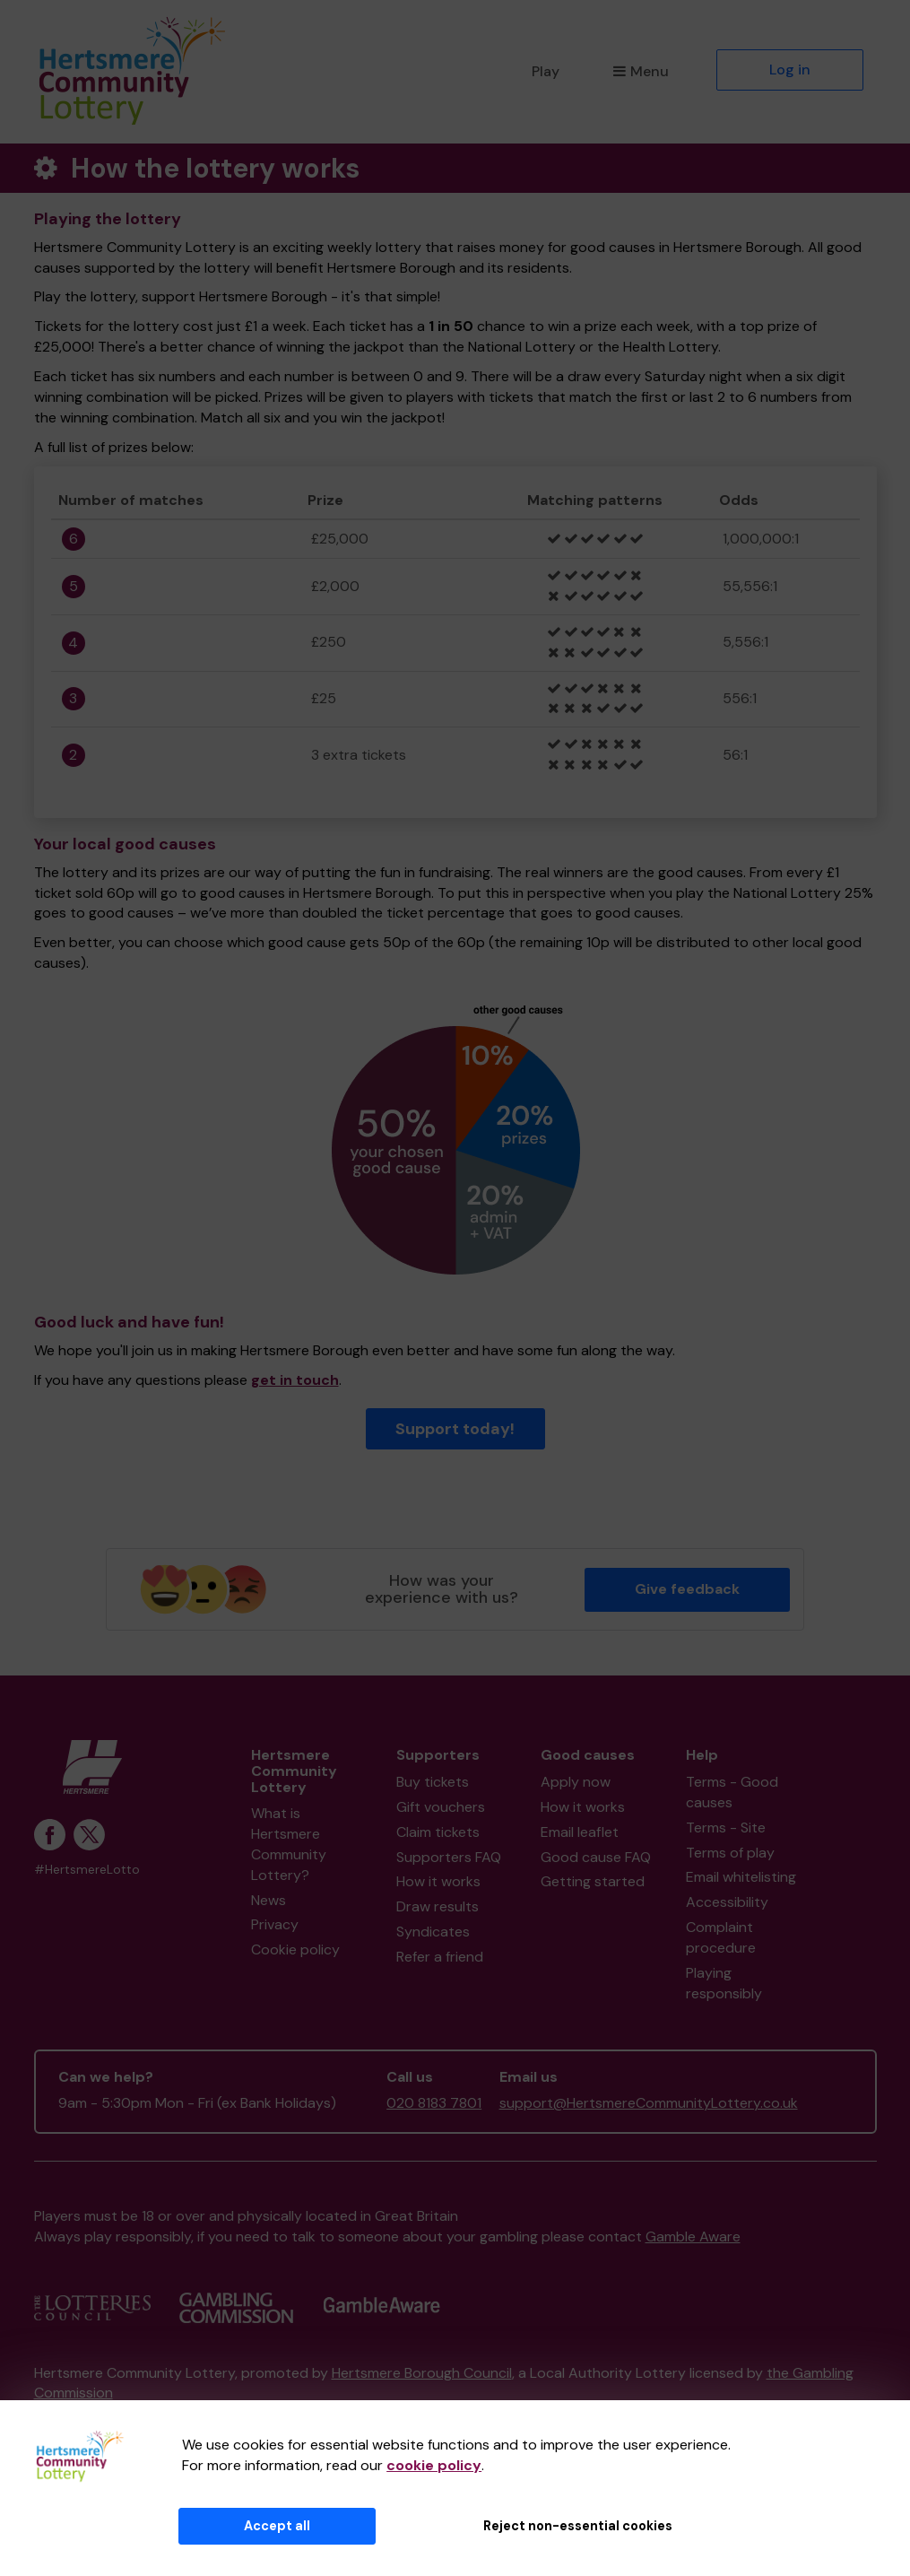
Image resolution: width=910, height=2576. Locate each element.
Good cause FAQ (596, 1857)
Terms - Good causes (732, 1792)
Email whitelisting (741, 1876)
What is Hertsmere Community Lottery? (288, 1844)
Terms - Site (726, 1827)
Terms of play (730, 1852)
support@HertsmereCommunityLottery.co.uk (648, 2102)
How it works (438, 1881)
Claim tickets (438, 1832)
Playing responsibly (724, 1983)
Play (545, 71)
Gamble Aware (693, 2236)
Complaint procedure (721, 1937)
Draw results (437, 1906)
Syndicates (433, 1931)
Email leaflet (580, 1832)
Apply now (576, 1781)
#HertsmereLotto (87, 1869)
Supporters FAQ (448, 1857)
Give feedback (687, 1589)
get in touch (295, 1380)
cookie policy (433, 2465)
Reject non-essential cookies (577, 2526)
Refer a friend (439, 1956)
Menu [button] (640, 71)
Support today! (455, 1429)
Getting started (593, 1881)
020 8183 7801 (433, 2102)
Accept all (277, 2526)
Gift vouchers (440, 1806)
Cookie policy (295, 1949)
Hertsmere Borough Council (422, 2372)
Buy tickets (432, 1781)
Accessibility (727, 1902)
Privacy (275, 1924)
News (268, 1900)
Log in (789, 69)
